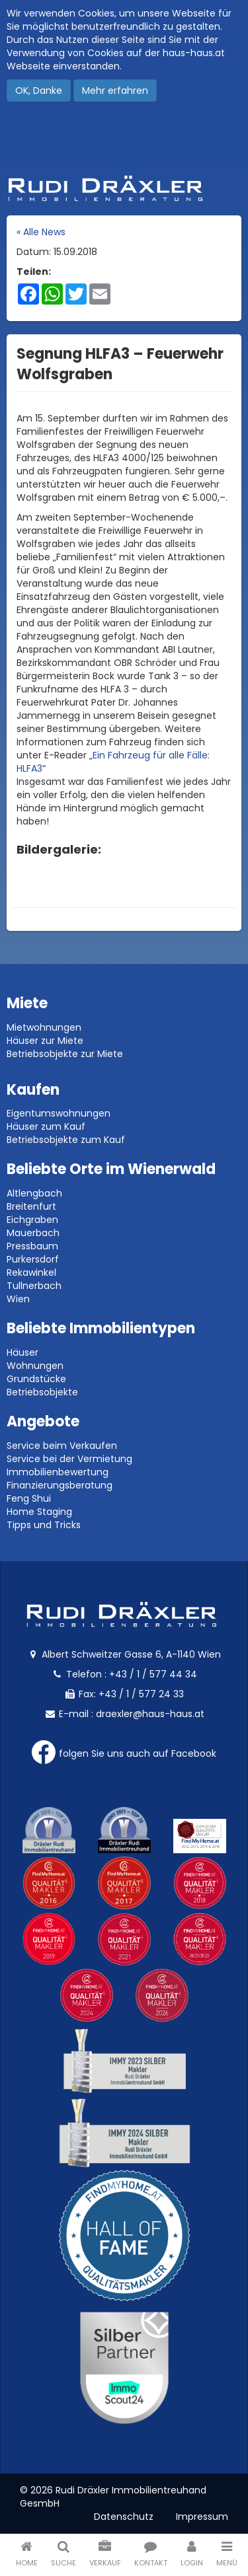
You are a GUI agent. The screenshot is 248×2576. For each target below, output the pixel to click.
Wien (18, 1299)
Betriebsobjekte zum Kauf (66, 1139)
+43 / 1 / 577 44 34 (153, 1674)
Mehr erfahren (115, 90)
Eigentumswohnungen (58, 1113)
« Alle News (41, 232)
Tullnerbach (34, 1285)
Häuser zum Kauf (46, 1126)
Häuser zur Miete (45, 1040)
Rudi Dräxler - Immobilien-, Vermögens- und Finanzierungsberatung (124, 188)
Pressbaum (32, 1246)
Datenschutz (123, 2516)
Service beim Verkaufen (62, 1445)
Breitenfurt (31, 1206)
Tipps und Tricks (44, 1524)
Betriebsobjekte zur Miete (65, 1053)
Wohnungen (35, 1365)
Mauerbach (33, 1232)
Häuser (22, 1352)
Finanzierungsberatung (59, 1485)
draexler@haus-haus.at (150, 1713)
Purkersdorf (33, 1259)
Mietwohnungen (44, 1027)
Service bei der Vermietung (69, 1458)
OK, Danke (38, 90)
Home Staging (39, 1511)
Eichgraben (32, 1219)
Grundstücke (36, 1378)
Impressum (202, 2516)
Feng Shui (29, 1498)
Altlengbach (34, 1193)
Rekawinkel (31, 1272)
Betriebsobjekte (42, 1392)
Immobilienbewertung (57, 1472)
